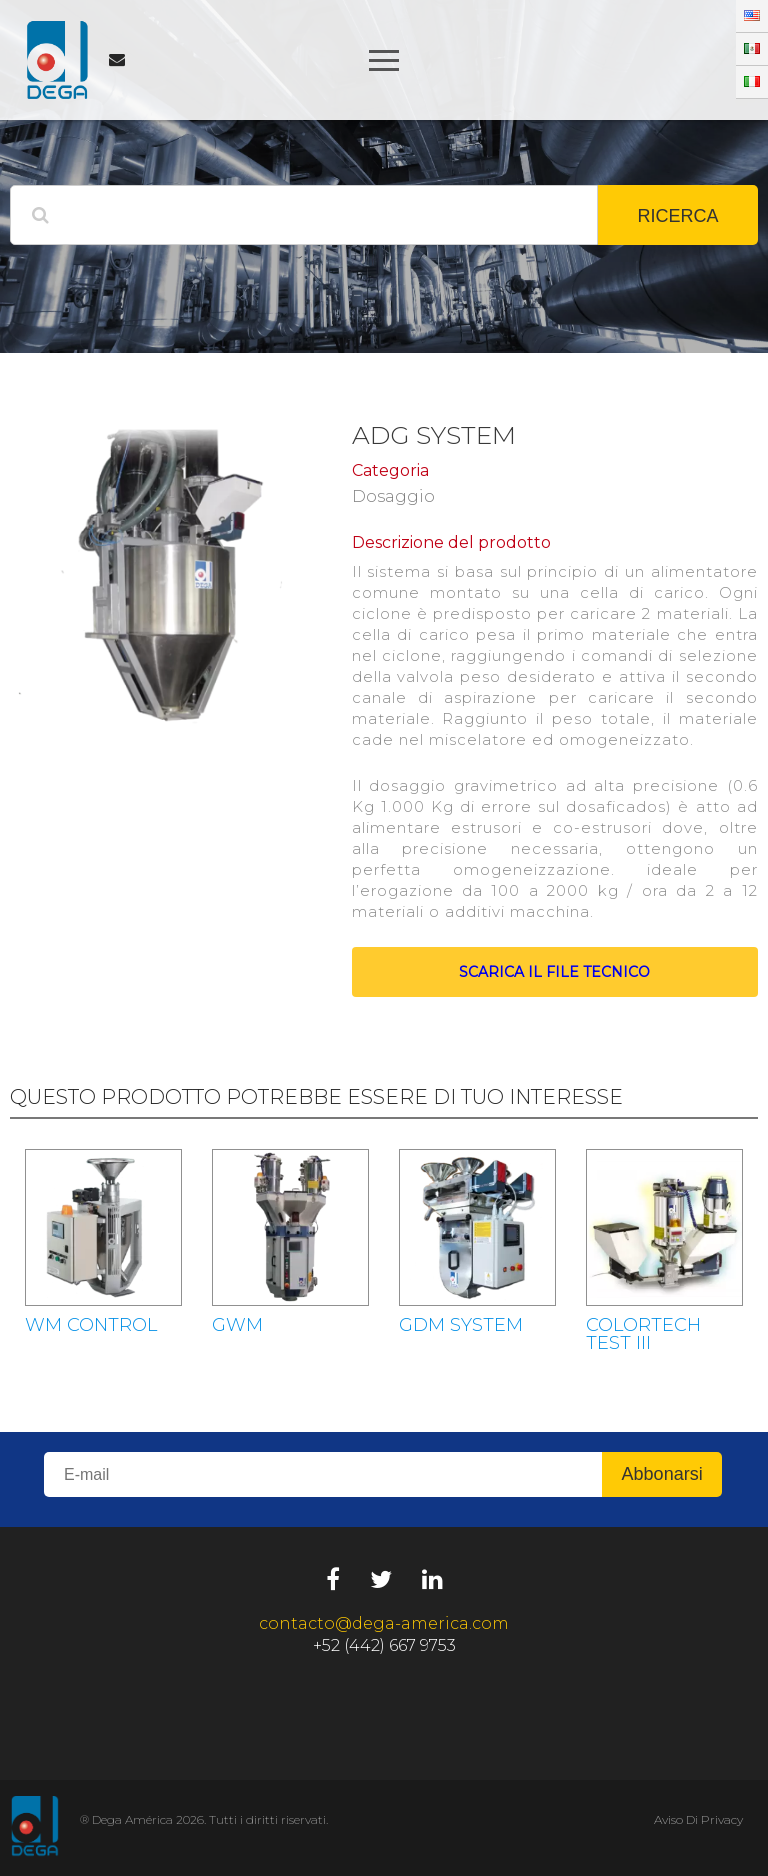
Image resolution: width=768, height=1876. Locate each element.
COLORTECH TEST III (643, 1334)
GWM (237, 1325)
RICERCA (677, 216)
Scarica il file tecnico (554, 972)
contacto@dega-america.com (384, 1623)
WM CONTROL (91, 1325)
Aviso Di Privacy (698, 1819)
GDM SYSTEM (461, 1325)
